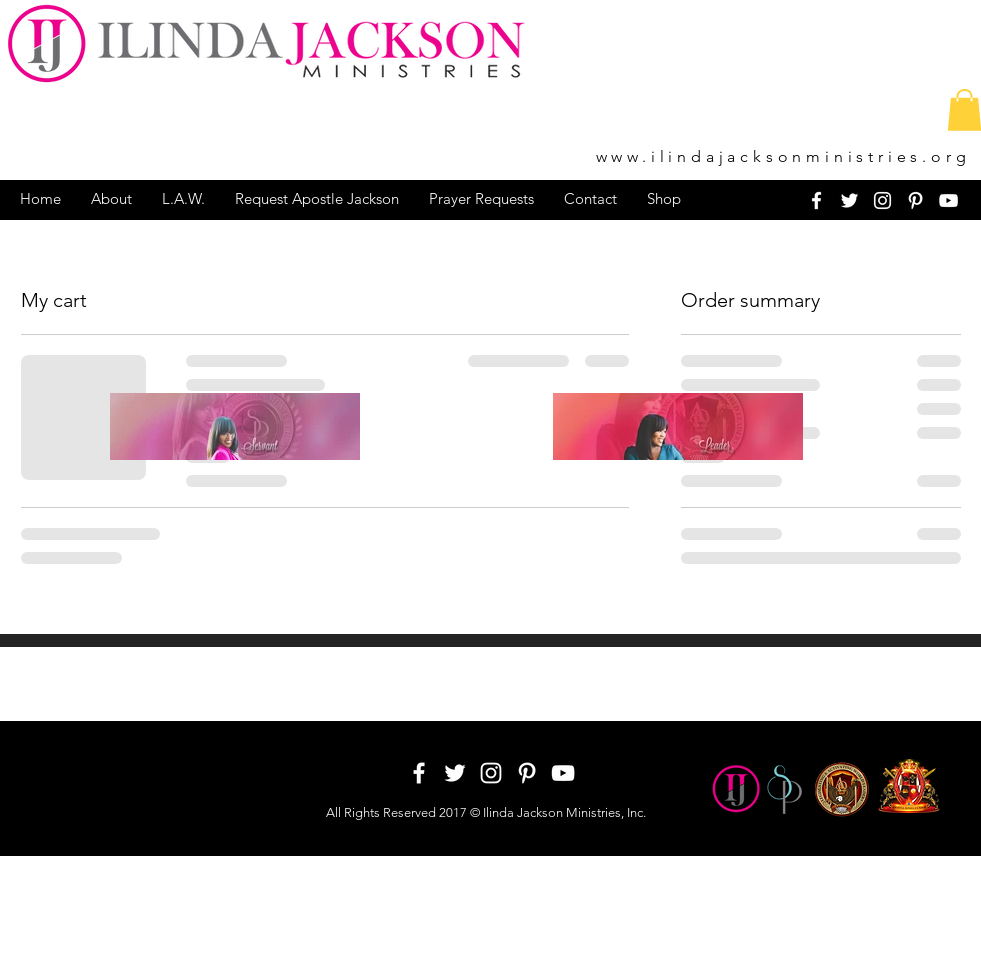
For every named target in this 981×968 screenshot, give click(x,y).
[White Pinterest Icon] (915, 200)
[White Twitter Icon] (849, 200)
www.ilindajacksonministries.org (783, 156)
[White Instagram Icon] (882, 200)
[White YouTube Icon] (948, 200)
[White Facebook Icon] (816, 200)
